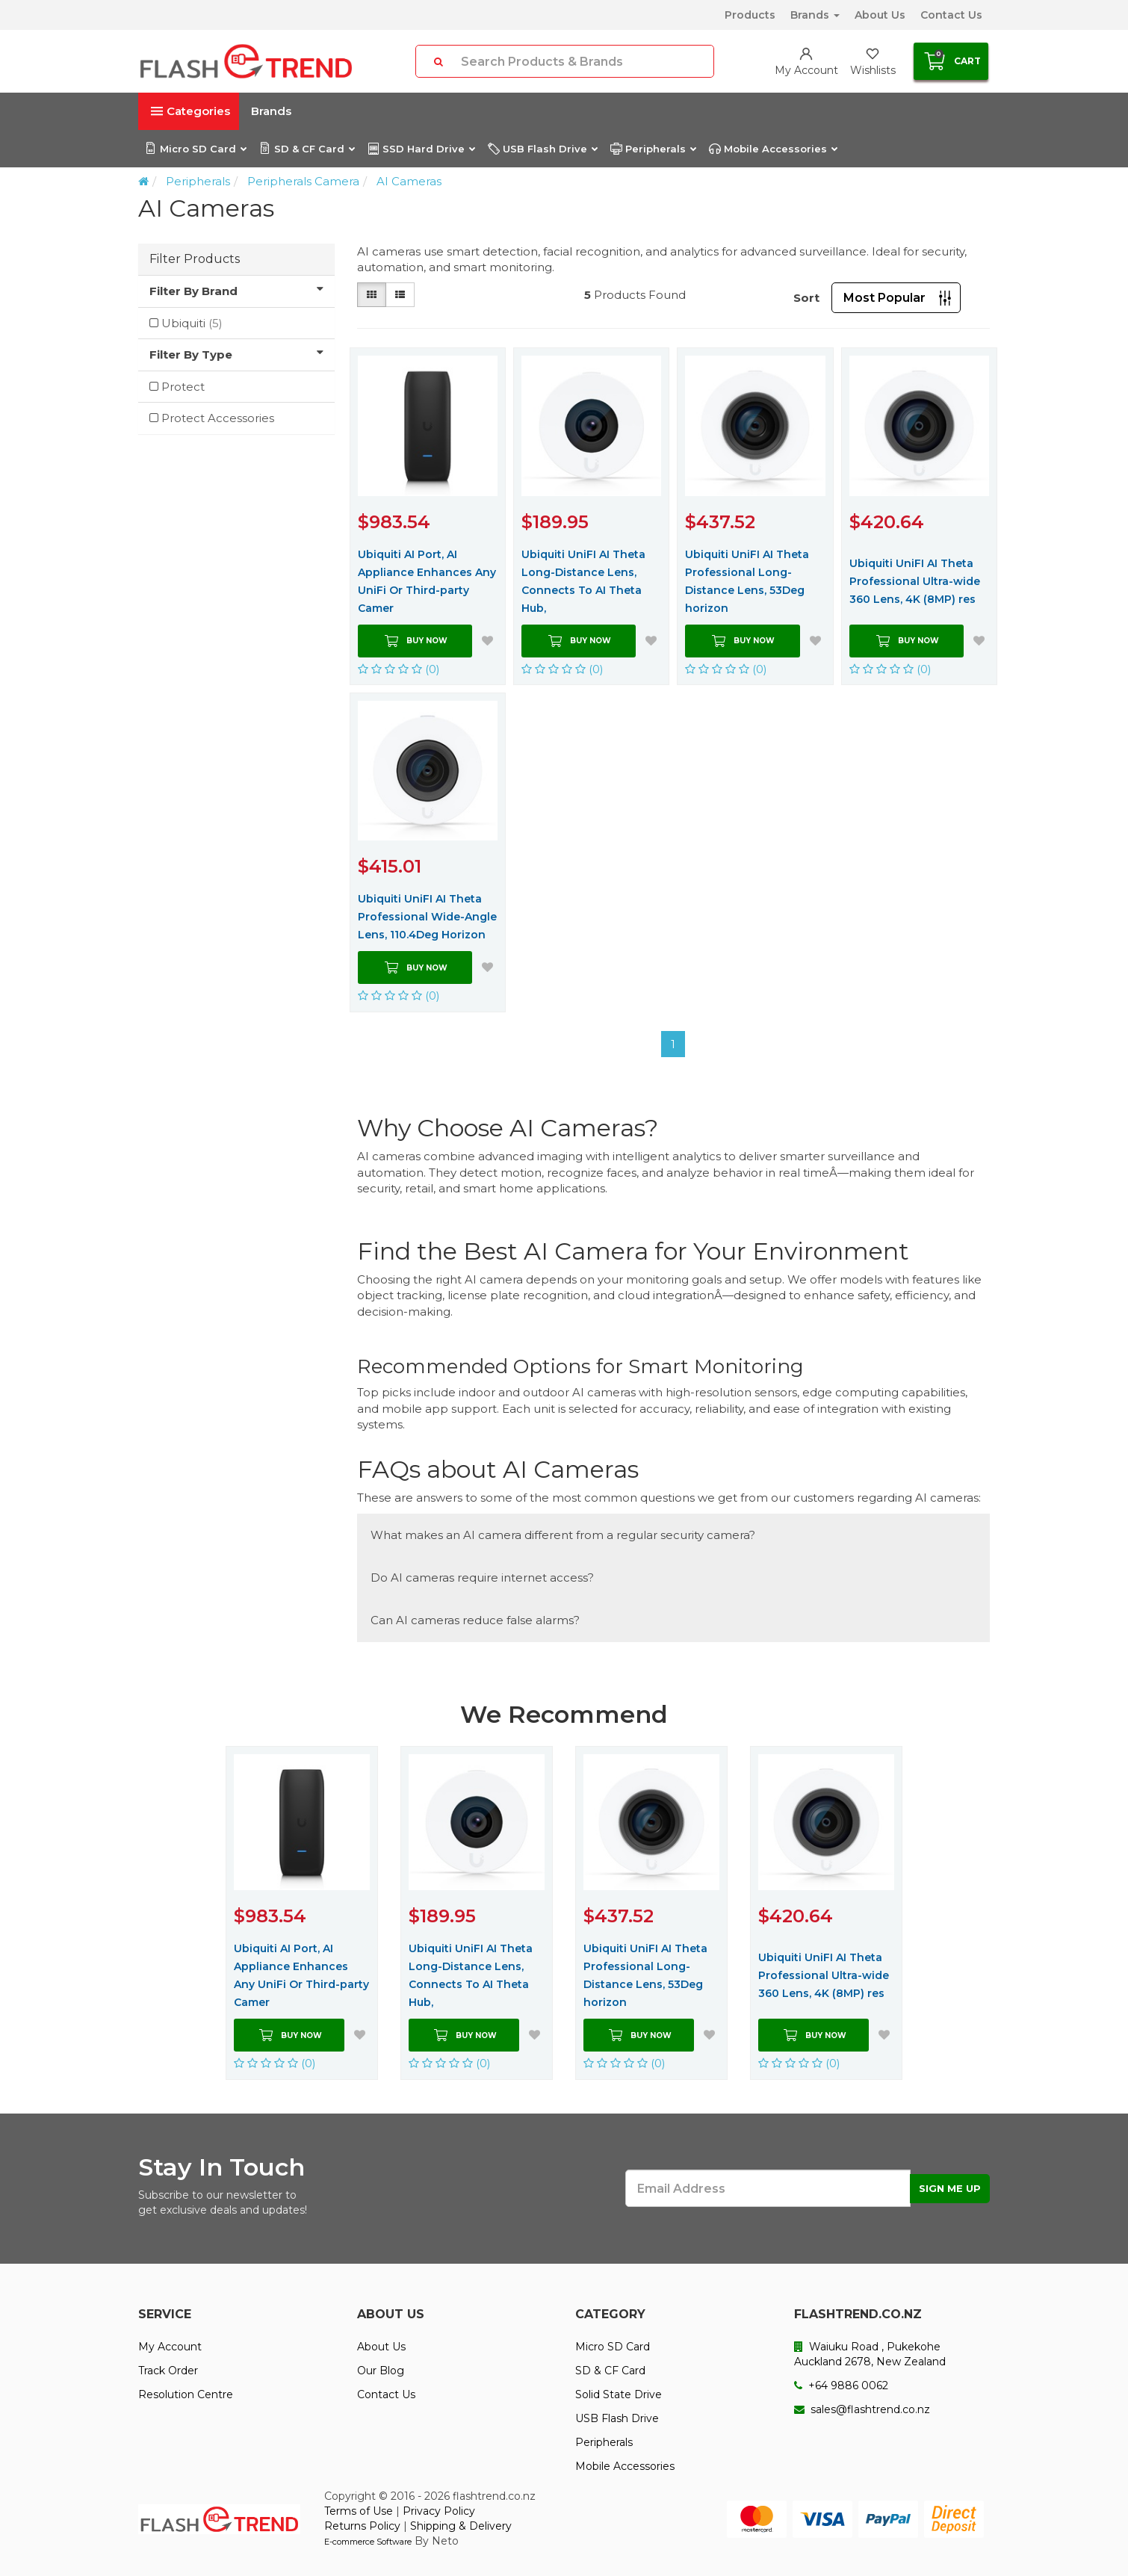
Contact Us (951, 15)
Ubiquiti (192, 323)
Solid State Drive (618, 2394)
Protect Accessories (217, 418)
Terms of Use (358, 2511)
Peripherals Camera (303, 181)
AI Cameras (408, 181)
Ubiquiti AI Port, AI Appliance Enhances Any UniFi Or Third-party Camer (427, 581)
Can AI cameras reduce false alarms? (475, 1620)
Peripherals (652, 149)
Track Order (168, 2370)
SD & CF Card (306, 149)
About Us (880, 15)
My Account (170, 2346)
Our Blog (380, 2370)
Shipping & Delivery (461, 2526)
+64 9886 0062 (841, 2385)
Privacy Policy (439, 2511)
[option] (301, 1912)
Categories (190, 111)
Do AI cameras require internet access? (482, 1577)
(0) (399, 669)
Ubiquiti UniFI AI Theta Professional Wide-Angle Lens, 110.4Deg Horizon (427, 916)
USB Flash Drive (542, 149)
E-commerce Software (368, 2541)
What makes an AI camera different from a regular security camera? (563, 1535)
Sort (806, 298)
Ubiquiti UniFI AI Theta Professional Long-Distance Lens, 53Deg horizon (747, 581)
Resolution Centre (185, 2394)
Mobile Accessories (773, 149)
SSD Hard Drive (421, 149)
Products (750, 15)
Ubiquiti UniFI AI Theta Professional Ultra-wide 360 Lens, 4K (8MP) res (914, 581)
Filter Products (194, 259)
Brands (815, 15)
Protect (183, 387)
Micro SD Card (195, 149)
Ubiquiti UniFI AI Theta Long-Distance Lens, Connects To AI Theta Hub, (583, 581)
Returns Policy (362, 2526)
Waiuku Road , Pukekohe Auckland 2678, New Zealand (870, 2354)
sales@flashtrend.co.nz (862, 2409)
